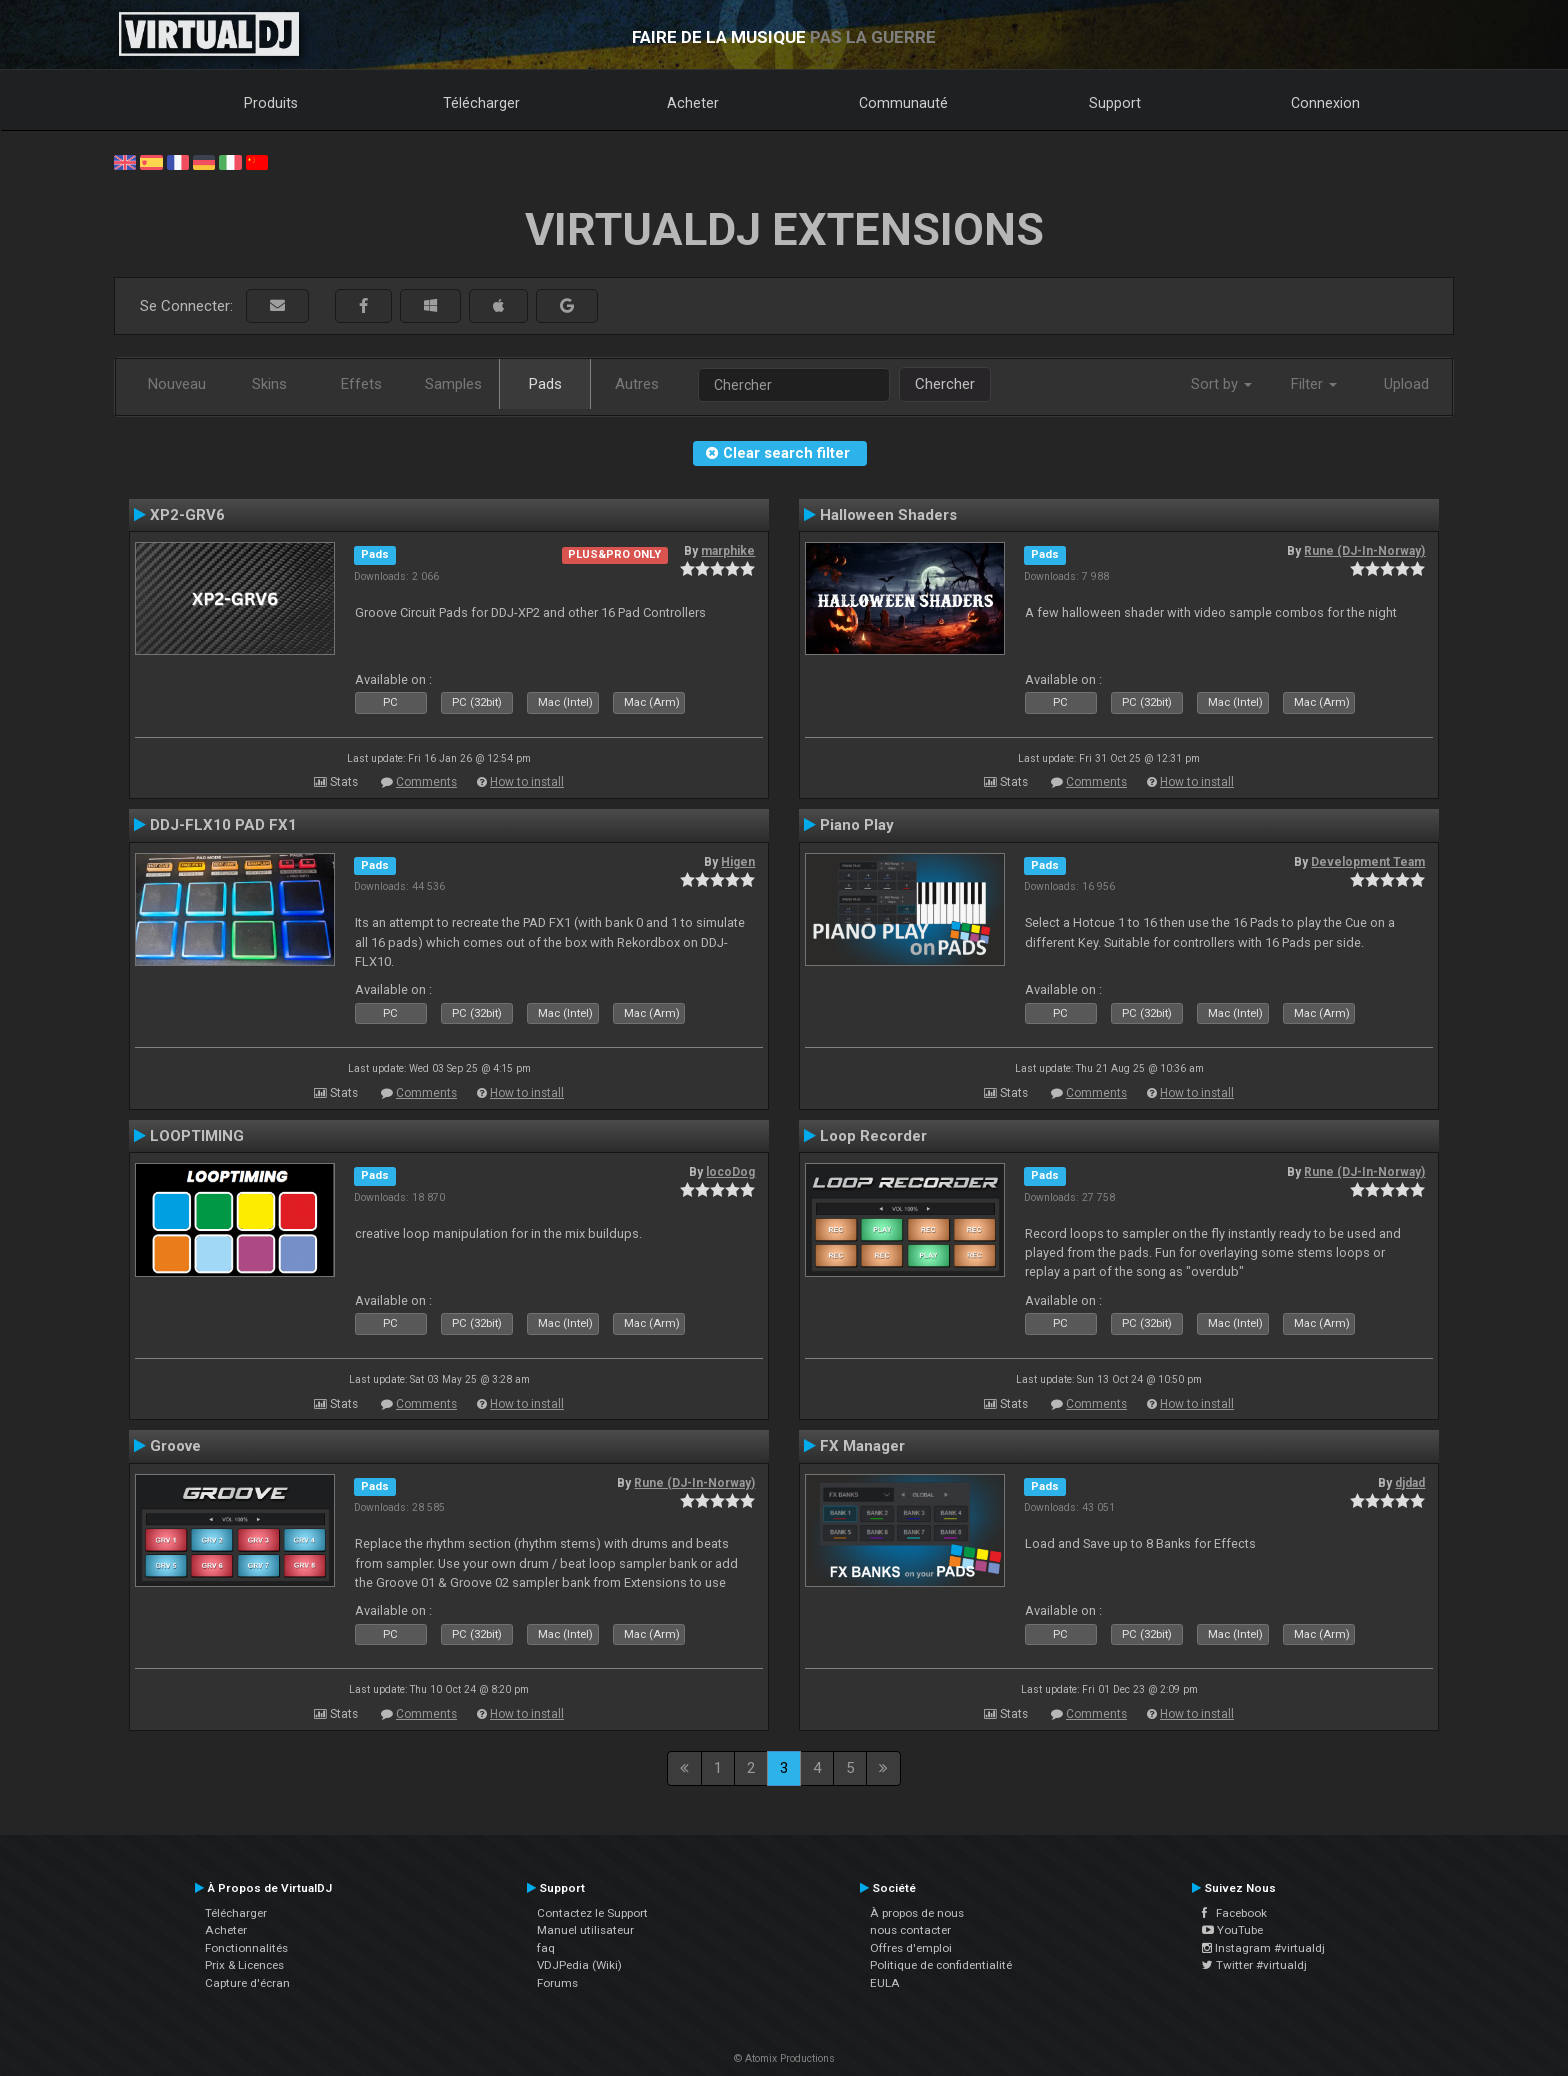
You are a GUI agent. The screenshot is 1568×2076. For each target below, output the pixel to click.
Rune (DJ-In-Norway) (1364, 551)
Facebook (1234, 1913)
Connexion (1325, 103)
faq (546, 1948)
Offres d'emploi (911, 1948)
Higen (738, 862)
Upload (1406, 384)
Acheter (693, 103)
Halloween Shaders (888, 515)
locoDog (730, 1172)
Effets (361, 384)
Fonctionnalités (246, 1948)
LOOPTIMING (197, 1136)
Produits (271, 103)
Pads (545, 384)
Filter (1314, 384)
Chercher (945, 384)
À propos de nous (917, 1913)
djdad (1410, 1483)
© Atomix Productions (784, 2058)
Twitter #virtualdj (1254, 1965)
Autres (637, 384)
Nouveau (177, 384)
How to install (527, 782)
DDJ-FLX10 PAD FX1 (223, 825)
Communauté (903, 103)
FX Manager (862, 1446)
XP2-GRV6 (187, 515)
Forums (557, 1983)
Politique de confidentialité (941, 1965)
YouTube (1232, 1930)
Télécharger (481, 103)
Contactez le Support (592, 1913)
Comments (426, 782)
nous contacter (910, 1930)
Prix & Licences (244, 1965)
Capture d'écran (247, 1983)
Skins (269, 384)
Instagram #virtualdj (1263, 1948)
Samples (453, 384)
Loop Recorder (873, 1136)
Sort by (1221, 384)
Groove (175, 1446)
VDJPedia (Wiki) (579, 1965)
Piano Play (857, 825)
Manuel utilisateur (585, 1930)
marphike (728, 551)
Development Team (1368, 862)
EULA (885, 1983)
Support (1115, 103)
